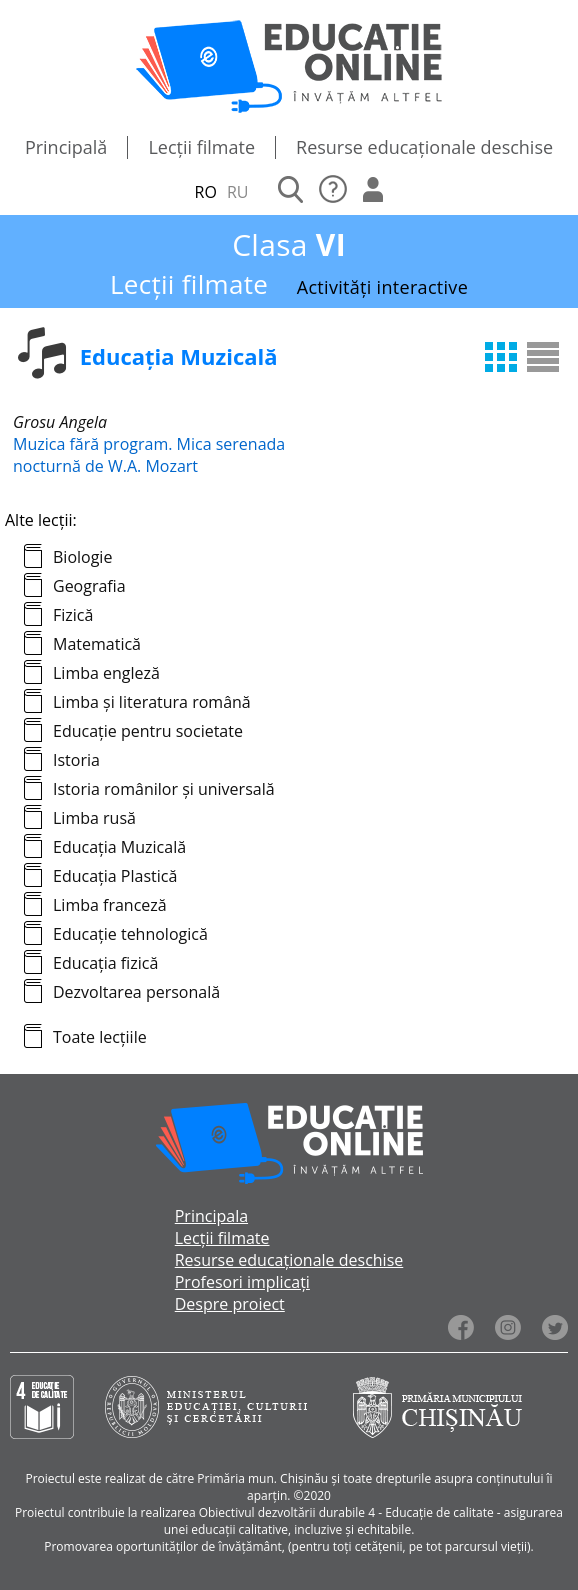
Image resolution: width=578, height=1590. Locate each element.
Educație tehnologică (130, 934)
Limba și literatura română (152, 702)
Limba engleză (106, 673)
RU (238, 192)
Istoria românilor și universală (164, 789)
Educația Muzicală (119, 847)
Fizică (73, 615)
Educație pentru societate (148, 731)
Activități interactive (382, 287)
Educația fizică (105, 963)
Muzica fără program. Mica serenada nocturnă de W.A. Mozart (149, 455)
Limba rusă (94, 818)
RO (206, 192)
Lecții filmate (201, 147)
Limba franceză (110, 905)
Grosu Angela (60, 422)
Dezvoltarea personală (136, 992)
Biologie (82, 557)
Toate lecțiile (100, 1037)
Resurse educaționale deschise (424, 147)
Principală (66, 147)
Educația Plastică (115, 876)
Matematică (97, 644)
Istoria (76, 760)
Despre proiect (230, 1304)
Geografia (89, 586)
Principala (211, 1216)
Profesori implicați (242, 1282)
